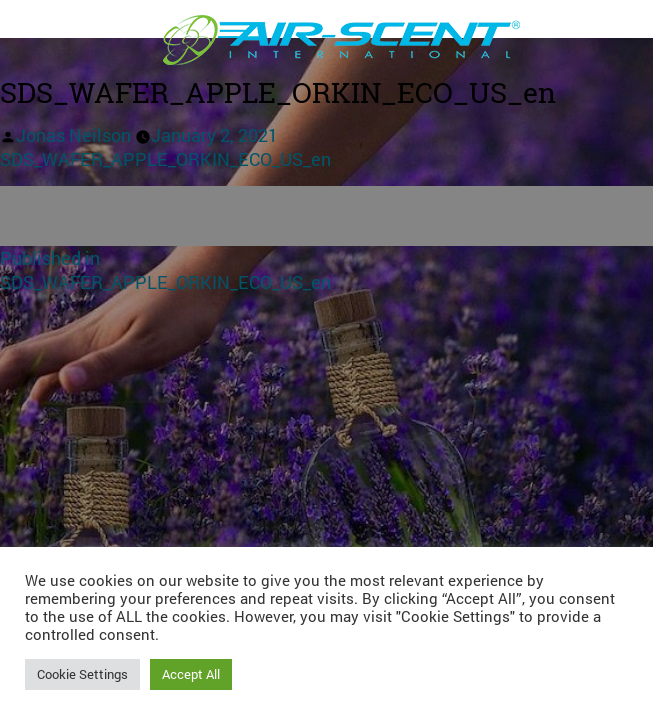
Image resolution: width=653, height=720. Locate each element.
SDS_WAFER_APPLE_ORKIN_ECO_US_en (165, 159)
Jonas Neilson (73, 135)
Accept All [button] (191, 674)
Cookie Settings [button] (82, 674)
